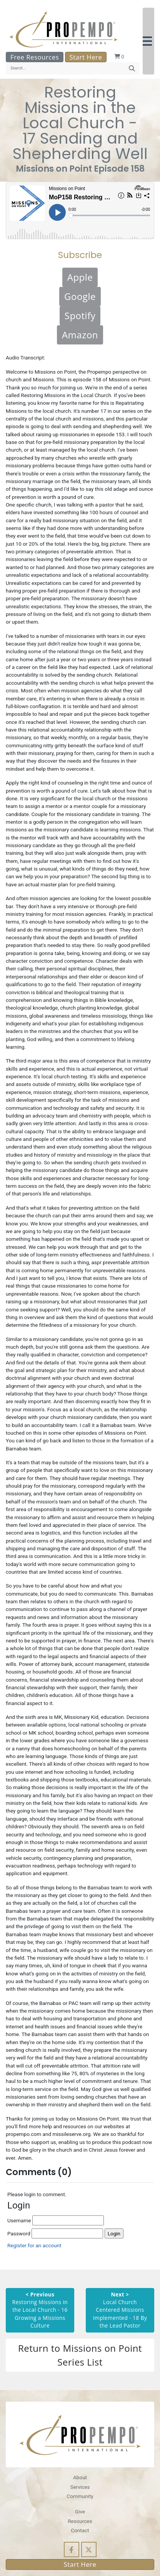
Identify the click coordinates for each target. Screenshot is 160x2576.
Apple (80, 277)
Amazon (80, 334)
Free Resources (34, 57)
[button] (148, 41)
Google (80, 296)
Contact (80, 2530)
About (80, 2477)
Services (80, 2487)
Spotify (80, 315)
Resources (80, 2521)
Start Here (86, 57)
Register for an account (34, 2245)
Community (80, 2496)
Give (80, 2511)
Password (55, 2233)
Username (55, 2220)
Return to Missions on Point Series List (80, 2355)
